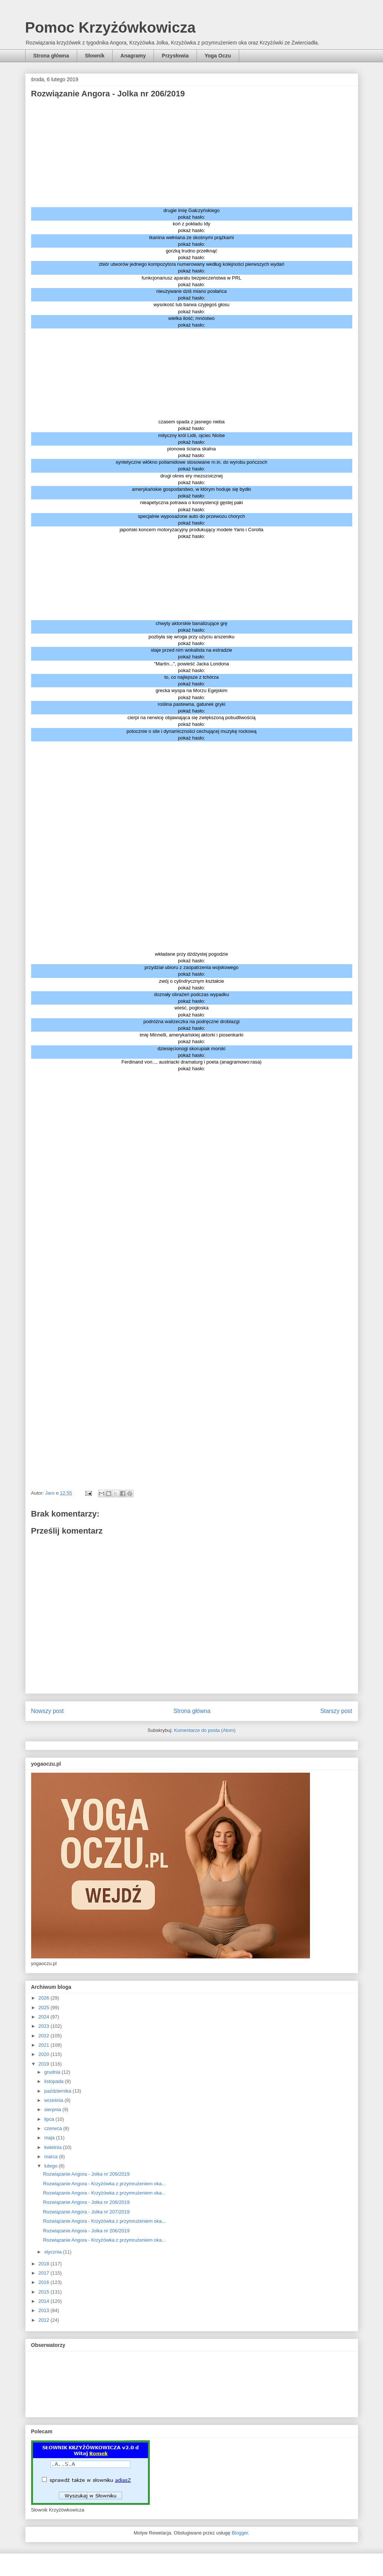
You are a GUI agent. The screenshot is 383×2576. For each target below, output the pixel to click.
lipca (49, 2119)
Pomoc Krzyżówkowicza (110, 27)
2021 (45, 2045)
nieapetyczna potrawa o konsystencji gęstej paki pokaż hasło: (191, 506)
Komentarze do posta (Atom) (204, 1730)
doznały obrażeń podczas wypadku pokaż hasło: (191, 998)
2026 (45, 1998)
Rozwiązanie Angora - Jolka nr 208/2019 (86, 2202)
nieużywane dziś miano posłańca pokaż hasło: (191, 294)
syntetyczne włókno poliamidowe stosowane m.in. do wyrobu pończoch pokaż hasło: (191, 465)
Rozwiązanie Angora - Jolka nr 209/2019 (86, 2174)
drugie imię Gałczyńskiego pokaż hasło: (192, 214)
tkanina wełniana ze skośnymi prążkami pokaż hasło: (191, 241)
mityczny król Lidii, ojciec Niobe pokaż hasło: (191, 439)
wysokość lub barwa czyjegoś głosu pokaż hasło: (191, 308)
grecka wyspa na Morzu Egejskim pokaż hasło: (192, 694)
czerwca (53, 2128)
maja (50, 2137)
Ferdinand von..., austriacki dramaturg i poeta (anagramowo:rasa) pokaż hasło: (192, 1065)
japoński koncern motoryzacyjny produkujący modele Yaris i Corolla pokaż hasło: (192, 533)
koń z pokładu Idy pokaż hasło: (191, 227)
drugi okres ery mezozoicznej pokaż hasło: (191, 479)
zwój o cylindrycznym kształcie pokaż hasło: (191, 984)
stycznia (53, 2252)
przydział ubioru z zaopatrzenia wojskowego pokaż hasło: (192, 971)
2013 (45, 2310)
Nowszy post (47, 1711)
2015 (45, 2292)
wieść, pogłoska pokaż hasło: (192, 1011)
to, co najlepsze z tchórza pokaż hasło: (191, 680)
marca (51, 2156)
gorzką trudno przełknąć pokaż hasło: (191, 254)
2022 (45, 2035)
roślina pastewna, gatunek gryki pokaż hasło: (191, 707)
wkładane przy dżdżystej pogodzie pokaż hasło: (191, 957)
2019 (45, 2064)
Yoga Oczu (218, 56)
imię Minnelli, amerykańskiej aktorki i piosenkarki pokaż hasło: (192, 1038)
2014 (45, 2301)
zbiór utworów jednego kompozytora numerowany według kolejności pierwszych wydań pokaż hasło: (191, 267)
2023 (45, 2026)
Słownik (95, 56)
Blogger (240, 2533)
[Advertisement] (191, 155)
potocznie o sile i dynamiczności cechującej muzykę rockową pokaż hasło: (191, 734)
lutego (51, 2166)
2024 (45, 2017)
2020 (45, 2054)
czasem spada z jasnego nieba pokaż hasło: (191, 425)
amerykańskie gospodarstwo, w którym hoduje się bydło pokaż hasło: (191, 492)
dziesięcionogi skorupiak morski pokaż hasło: (191, 1052)
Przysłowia (175, 56)
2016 (45, 2282)
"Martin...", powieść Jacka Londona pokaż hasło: (191, 667)
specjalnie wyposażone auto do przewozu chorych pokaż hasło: (191, 519)
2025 (45, 2007)
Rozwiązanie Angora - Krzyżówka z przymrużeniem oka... (104, 2183)
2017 (45, 2273)
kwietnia (53, 2147)
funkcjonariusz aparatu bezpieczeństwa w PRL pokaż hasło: (191, 281)
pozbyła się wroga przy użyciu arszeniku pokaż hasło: (192, 640)
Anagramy (133, 56)
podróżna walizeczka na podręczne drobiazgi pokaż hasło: (191, 1025)
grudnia (53, 2072)
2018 (45, 2263)
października (58, 2091)
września (54, 2100)
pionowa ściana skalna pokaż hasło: (191, 452)
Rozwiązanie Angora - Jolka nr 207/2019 (86, 2212)
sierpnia (53, 2109)
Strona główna (51, 56)
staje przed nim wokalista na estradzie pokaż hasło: (191, 653)
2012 (45, 2320)
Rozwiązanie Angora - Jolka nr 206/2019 (86, 2230)
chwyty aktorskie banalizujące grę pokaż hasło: (192, 627)
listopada (54, 2081)
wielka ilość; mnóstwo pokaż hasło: (191, 321)
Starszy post (336, 1711)
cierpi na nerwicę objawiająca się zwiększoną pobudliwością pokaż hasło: (191, 721)
